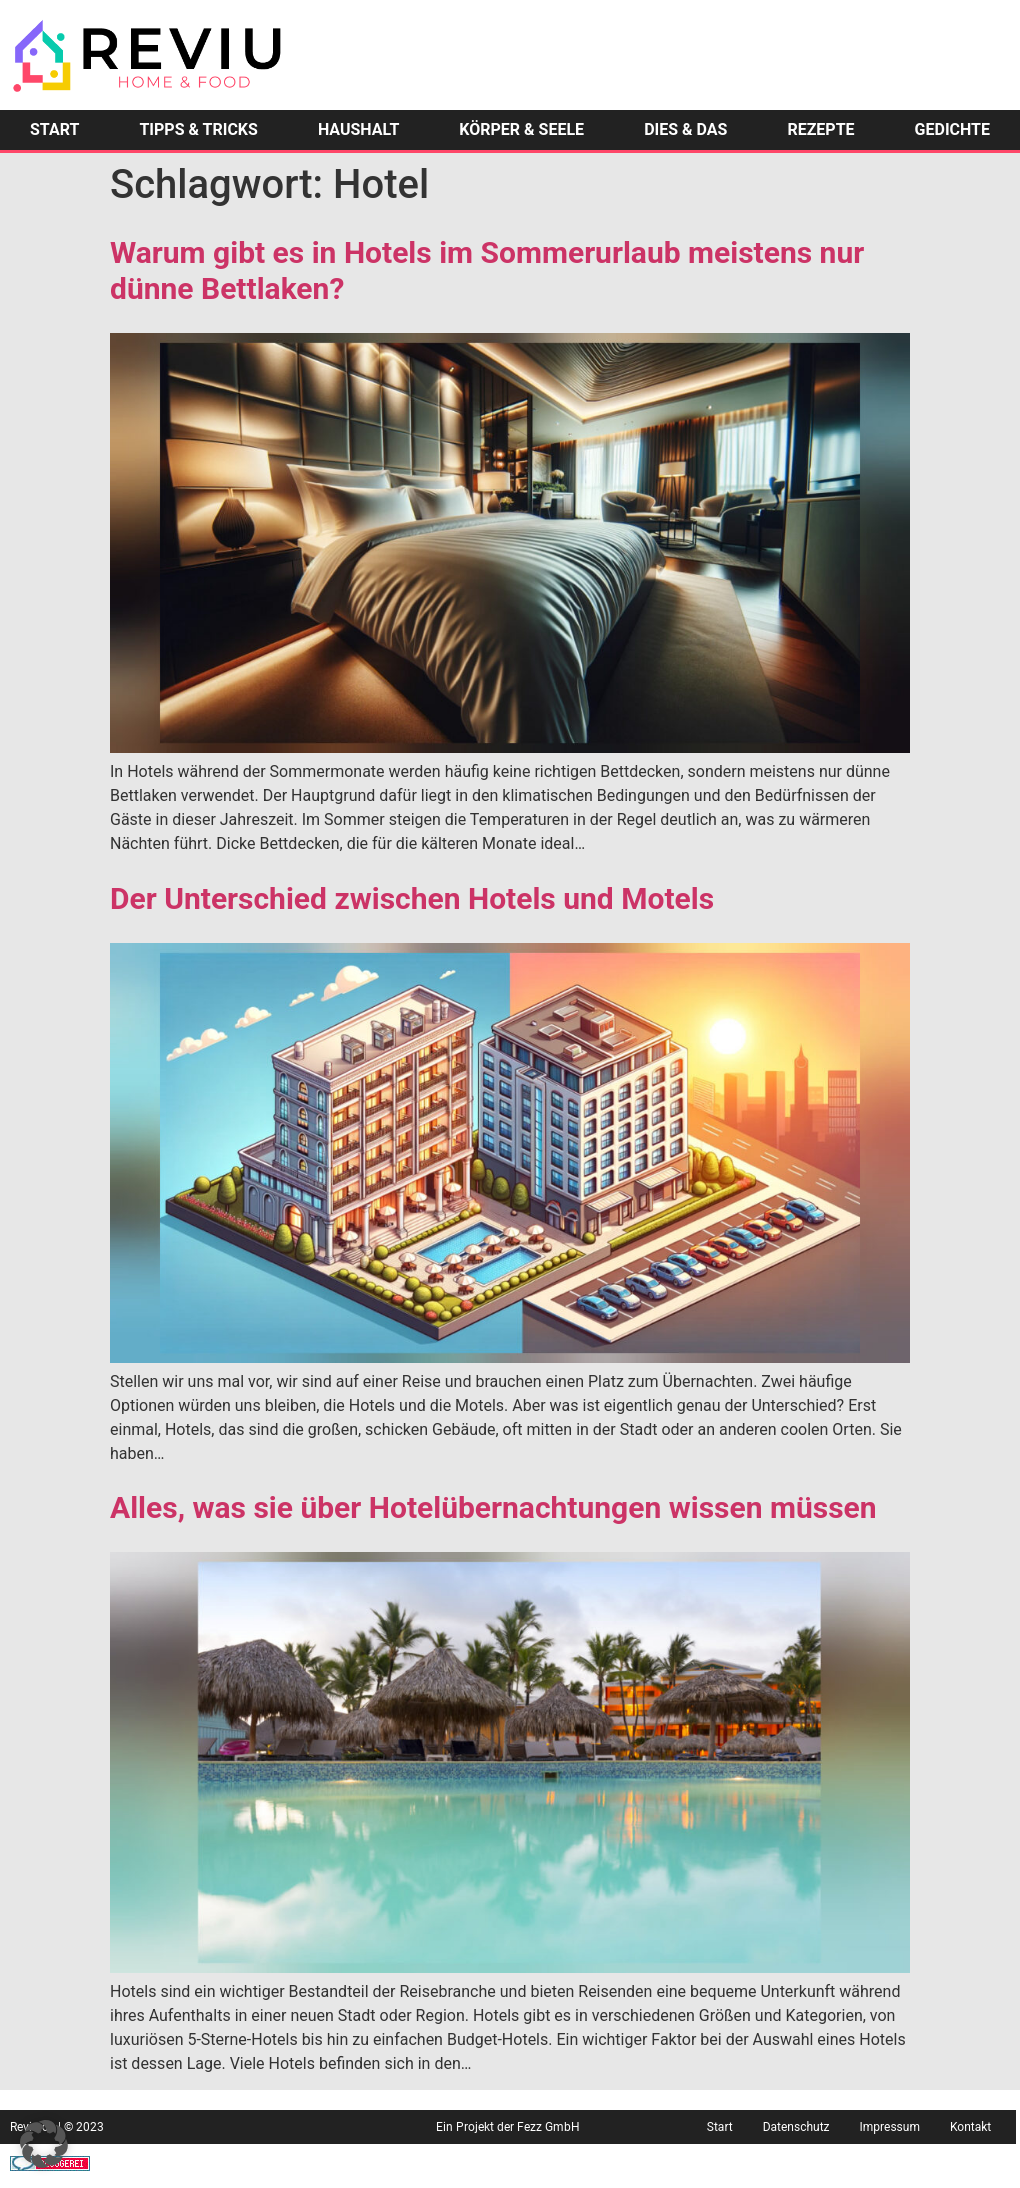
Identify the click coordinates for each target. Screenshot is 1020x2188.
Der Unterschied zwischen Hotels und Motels (412, 898)
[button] (44, 2144)
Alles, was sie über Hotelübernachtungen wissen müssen (493, 1507)
